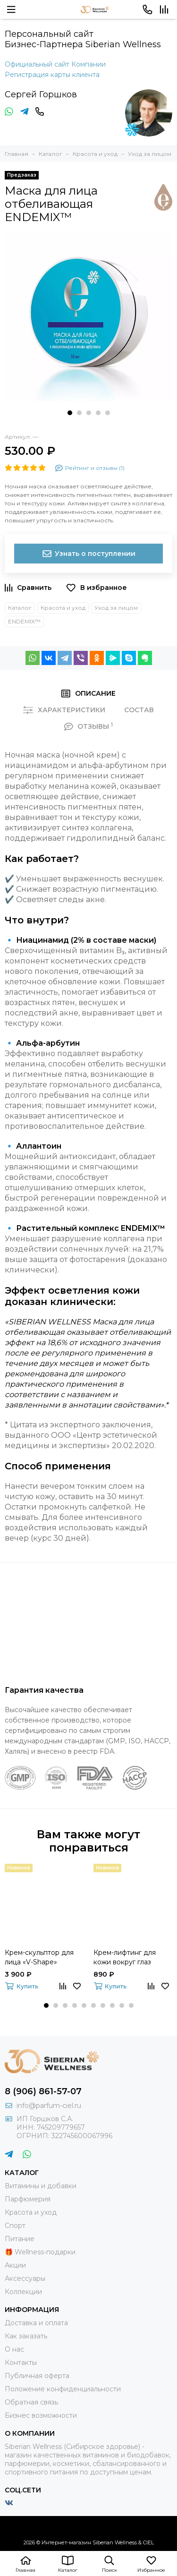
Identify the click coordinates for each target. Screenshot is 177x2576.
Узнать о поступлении (88, 553)
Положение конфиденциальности (63, 2389)
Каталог (20, 607)
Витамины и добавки (40, 2186)
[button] (69, 412)
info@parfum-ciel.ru (49, 2105)
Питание (19, 2239)
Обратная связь (31, 2402)
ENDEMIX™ (24, 621)
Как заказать (26, 2336)
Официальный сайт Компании (55, 64)
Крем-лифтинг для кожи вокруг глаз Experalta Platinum (124, 1957)
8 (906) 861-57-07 (43, 2091)
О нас (14, 2349)
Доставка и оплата (36, 2323)
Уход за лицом (116, 607)
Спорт (15, 2225)
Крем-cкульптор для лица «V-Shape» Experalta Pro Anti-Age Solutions (42, 1957)
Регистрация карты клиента (52, 74)
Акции (15, 2265)
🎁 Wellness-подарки (40, 2252)
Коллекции (23, 2291)
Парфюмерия (28, 2199)
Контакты (21, 2362)
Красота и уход (63, 607)
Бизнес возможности (41, 2415)
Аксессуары (25, 2278)
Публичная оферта (37, 2375)
